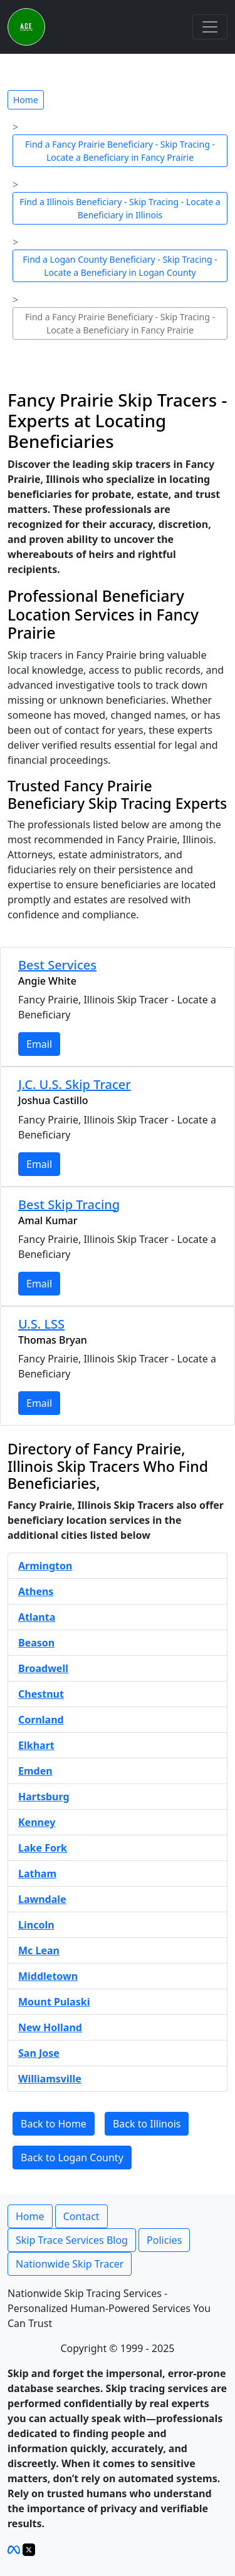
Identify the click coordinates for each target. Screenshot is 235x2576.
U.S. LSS (41, 1324)
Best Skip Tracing (69, 1204)
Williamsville (49, 2079)
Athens (35, 1591)
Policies (164, 2240)
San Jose (39, 2053)
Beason (36, 1643)
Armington (45, 1566)
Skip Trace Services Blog (72, 2240)
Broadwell (43, 1668)
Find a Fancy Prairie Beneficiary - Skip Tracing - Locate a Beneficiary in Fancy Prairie (120, 150)
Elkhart (36, 1745)
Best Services (57, 964)
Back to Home (53, 2124)
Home (25, 100)
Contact (81, 2216)
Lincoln (36, 1925)
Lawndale (42, 1899)
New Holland (50, 2027)
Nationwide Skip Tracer (69, 2264)
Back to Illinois (147, 2124)
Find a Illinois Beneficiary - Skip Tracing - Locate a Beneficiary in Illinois (119, 208)
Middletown (48, 1976)
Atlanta (36, 1617)
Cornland (41, 1720)
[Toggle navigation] (209, 26)
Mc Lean (39, 1950)
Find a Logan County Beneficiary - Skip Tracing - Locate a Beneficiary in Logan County (120, 265)
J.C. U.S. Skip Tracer (74, 1084)
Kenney (36, 1822)
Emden (35, 1771)
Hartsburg (44, 1796)
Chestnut (41, 1694)
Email (39, 1044)
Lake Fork (42, 1848)
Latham (37, 1873)
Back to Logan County (72, 2157)
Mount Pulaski (54, 2002)
